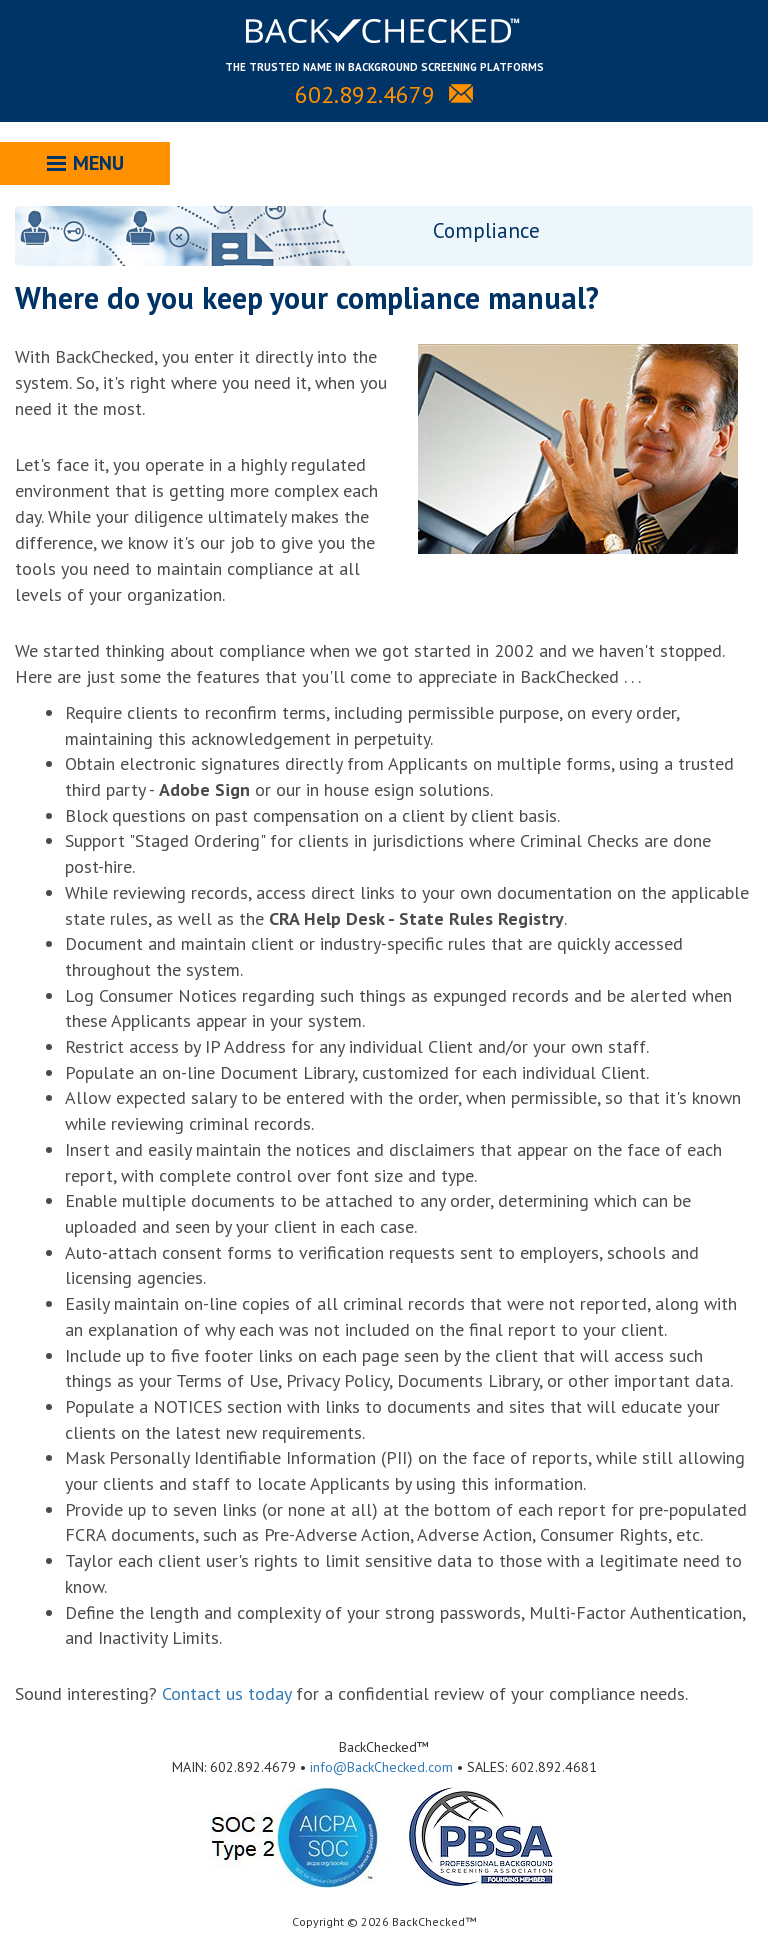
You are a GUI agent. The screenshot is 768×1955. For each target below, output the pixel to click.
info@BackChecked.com (381, 1767)
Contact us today (226, 1693)
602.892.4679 (365, 94)
